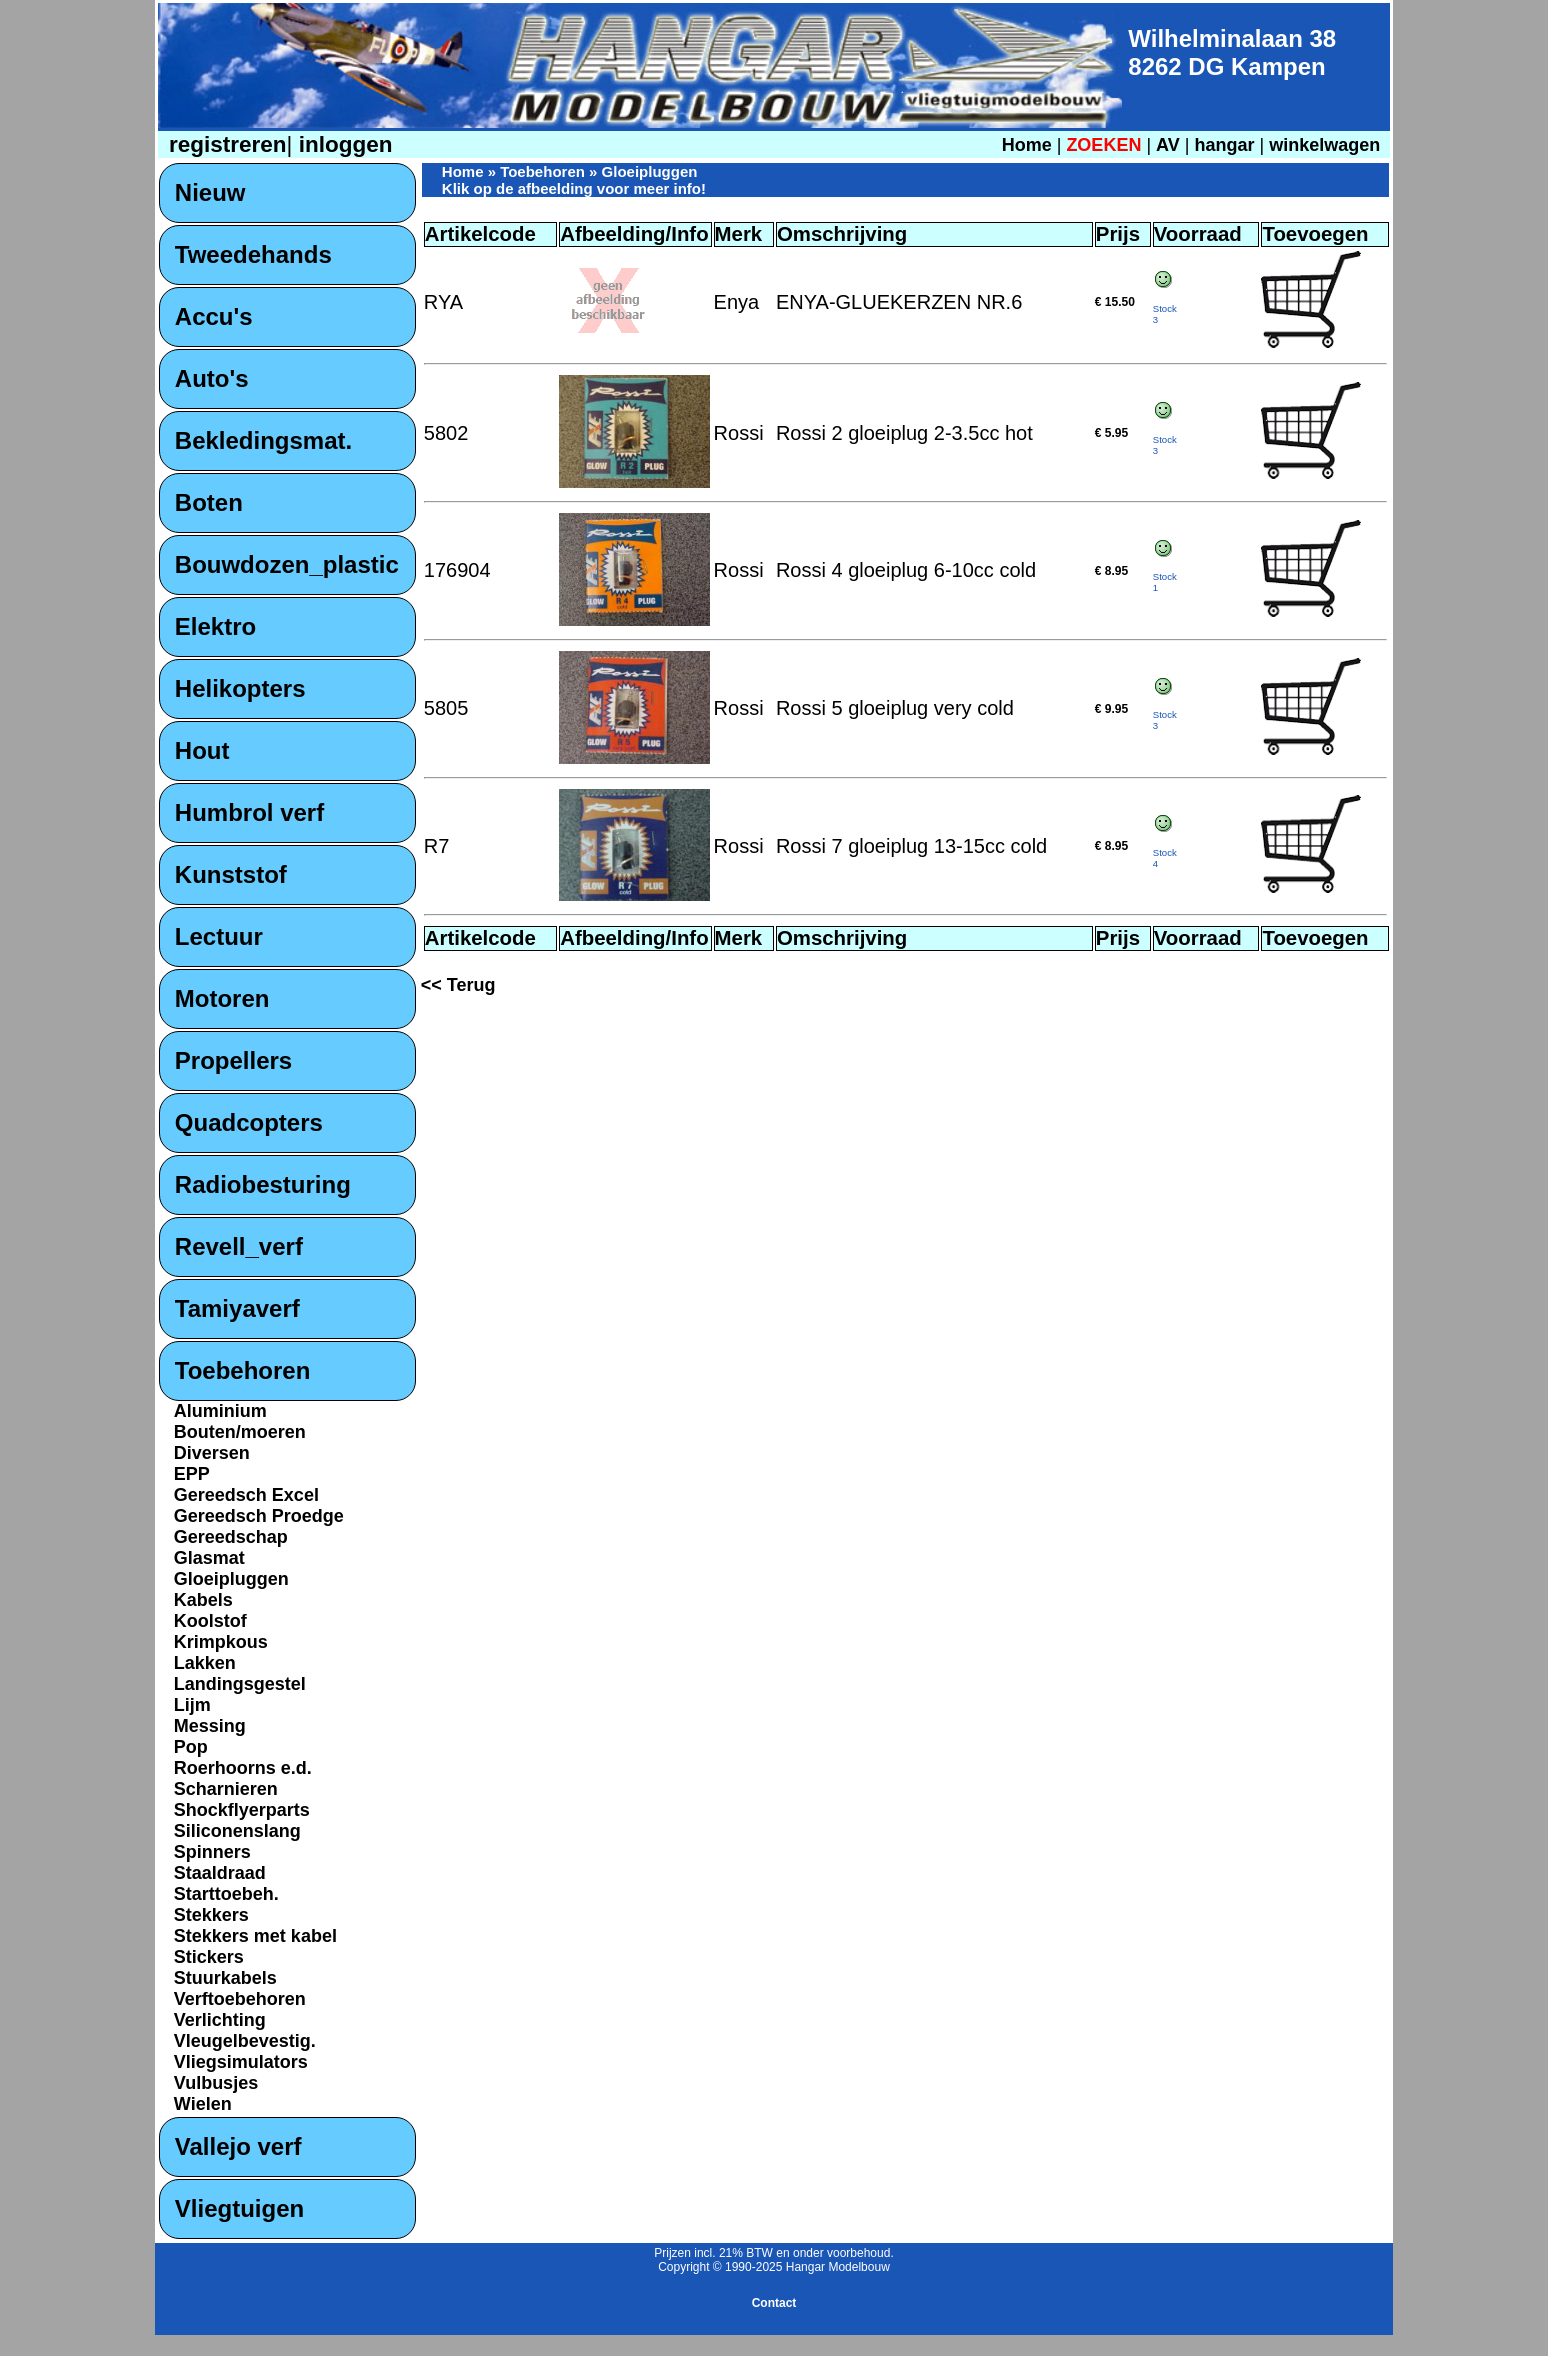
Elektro (215, 626)
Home (1027, 145)
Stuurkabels (225, 1978)
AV (1170, 145)
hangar (1224, 145)
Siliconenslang (237, 1831)
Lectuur (219, 936)
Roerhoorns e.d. (243, 1768)
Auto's (212, 378)
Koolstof (210, 1621)
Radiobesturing (263, 1184)
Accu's (214, 316)
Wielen (203, 2104)
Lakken (205, 1663)
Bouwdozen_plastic (287, 564)
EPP (192, 1474)
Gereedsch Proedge (259, 1516)
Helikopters (240, 688)
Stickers (209, 1957)
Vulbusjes (216, 2083)
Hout (202, 750)
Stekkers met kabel (255, 1936)
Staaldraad (220, 1873)
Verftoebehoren (240, 1999)
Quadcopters (249, 1122)
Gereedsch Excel (246, 1495)
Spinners (212, 1852)
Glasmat (209, 1558)
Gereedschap (231, 1537)
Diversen (212, 1453)
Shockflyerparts (242, 1810)
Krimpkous (221, 1642)
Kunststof (231, 874)
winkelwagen (1324, 145)
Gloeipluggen (231, 1579)
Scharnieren (226, 1789)
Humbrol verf (249, 812)
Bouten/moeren (240, 1432)
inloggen (342, 144)
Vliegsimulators (241, 2062)
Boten (209, 502)
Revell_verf (239, 1246)
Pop (191, 1747)
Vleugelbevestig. (245, 2041)
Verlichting (220, 2020)
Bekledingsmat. (263, 440)
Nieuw (210, 192)
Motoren (222, 998)
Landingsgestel (240, 1684)
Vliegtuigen (239, 2208)
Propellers (233, 1060)
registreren (225, 144)
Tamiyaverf (237, 1308)
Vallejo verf (238, 2146)
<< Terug (458, 985)
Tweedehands (253, 254)
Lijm (192, 1705)
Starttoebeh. (226, 1894)
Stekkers (211, 1915)
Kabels (203, 1600)
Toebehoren (243, 1370)
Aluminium (220, 1411)
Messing (210, 1726)
